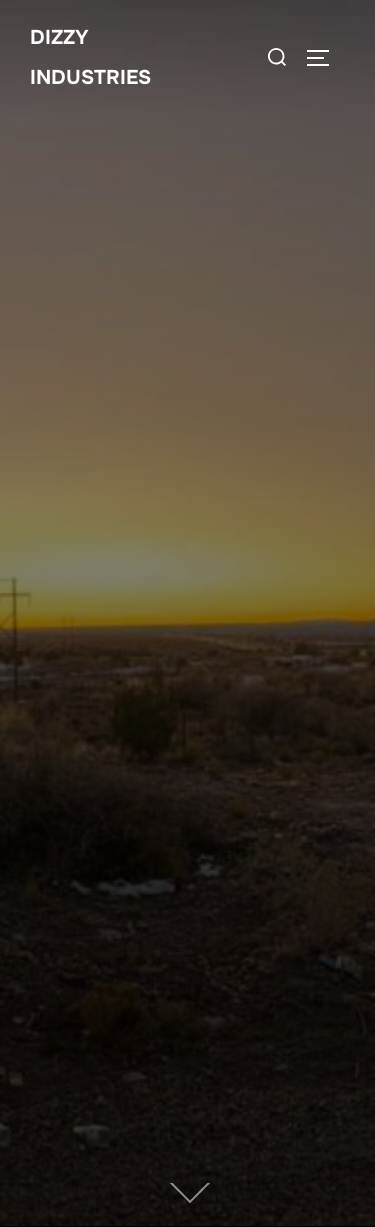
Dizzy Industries (90, 57)
